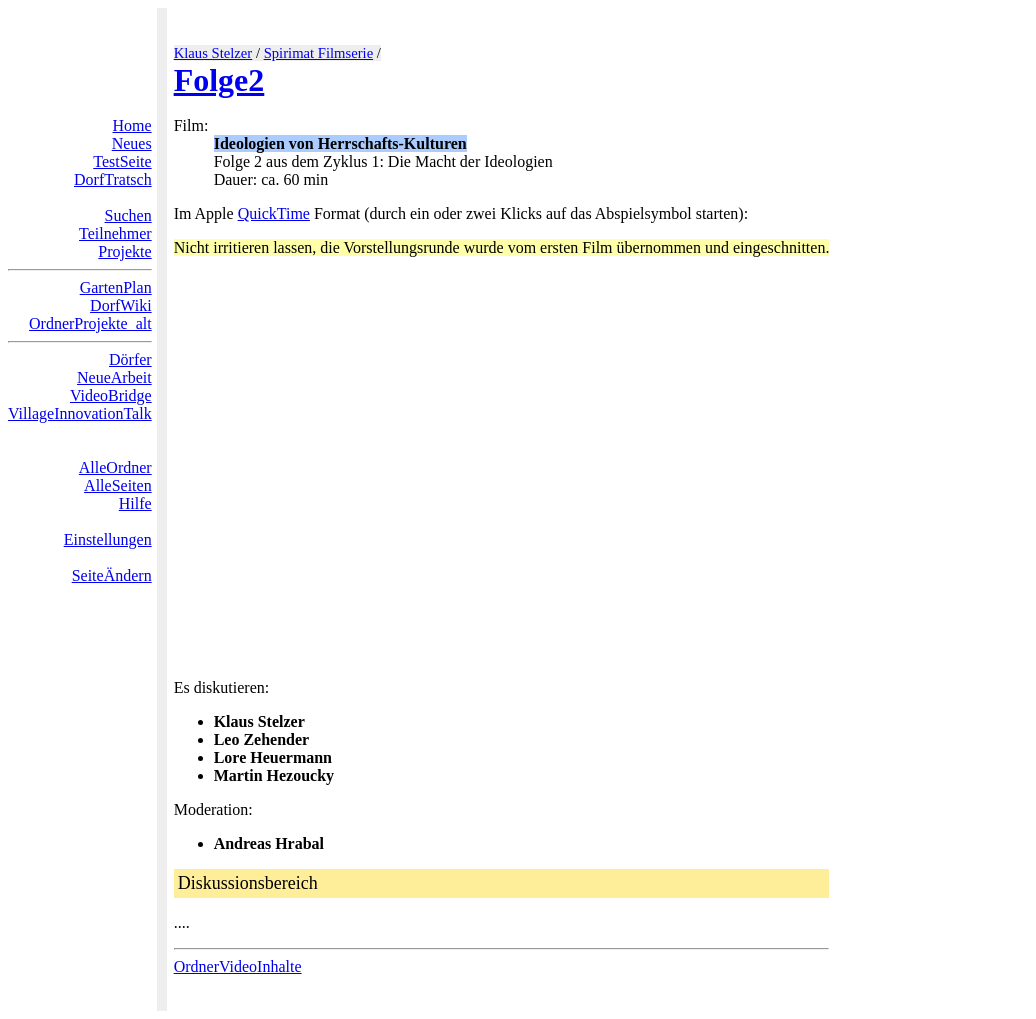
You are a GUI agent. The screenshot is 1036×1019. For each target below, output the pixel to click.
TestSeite (122, 161)
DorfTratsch (113, 179)
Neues (132, 143)
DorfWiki (121, 305)
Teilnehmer (115, 233)
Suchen (128, 215)
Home (132, 125)
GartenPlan (116, 287)
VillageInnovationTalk (80, 413)
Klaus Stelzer (213, 53)
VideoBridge (111, 395)
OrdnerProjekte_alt (90, 323)
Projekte (124, 251)
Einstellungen (108, 539)
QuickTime (274, 213)
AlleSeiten (118, 485)
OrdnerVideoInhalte (238, 966)
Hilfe (135, 503)
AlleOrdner (115, 467)
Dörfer (130, 359)
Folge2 (219, 80)
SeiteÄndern (112, 575)
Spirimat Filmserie (319, 53)
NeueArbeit (114, 377)
